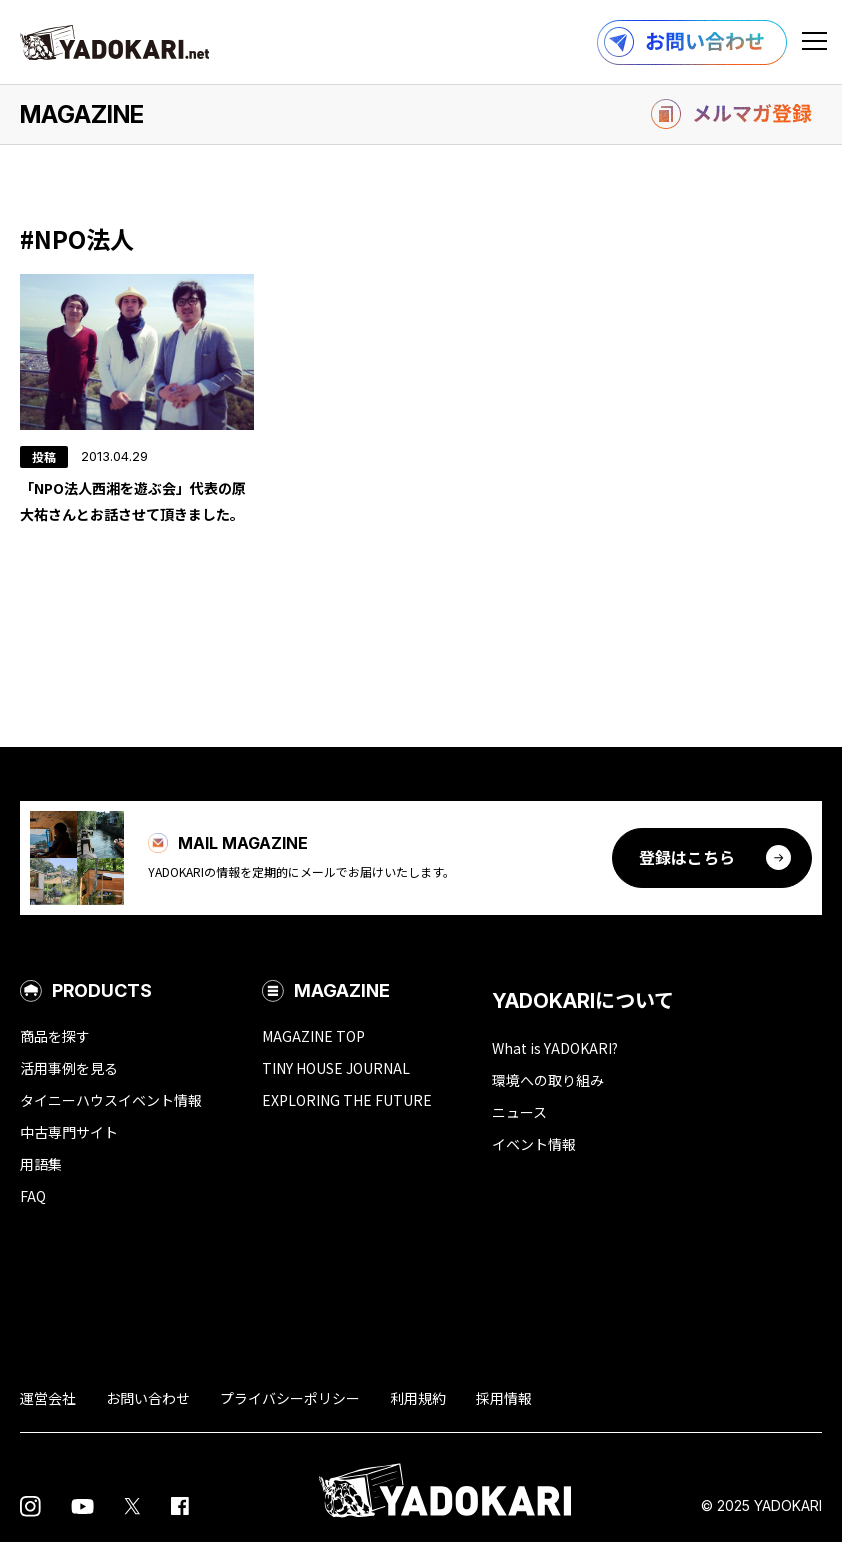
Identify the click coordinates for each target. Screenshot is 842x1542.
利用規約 (418, 1398)
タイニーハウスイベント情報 (111, 1100)
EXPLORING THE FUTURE (347, 1100)
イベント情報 (534, 1144)
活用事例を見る (69, 1068)
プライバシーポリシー (290, 1398)
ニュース (519, 1112)
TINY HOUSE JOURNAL (336, 1068)
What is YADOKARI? (555, 1048)
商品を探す (55, 1036)
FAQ (33, 1196)
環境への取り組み (548, 1080)
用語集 (41, 1164)
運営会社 (48, 1398)
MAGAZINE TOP (313, 1036)
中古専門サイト (69, 1132)
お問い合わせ (148, 1398)
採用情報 (504, 1398)
